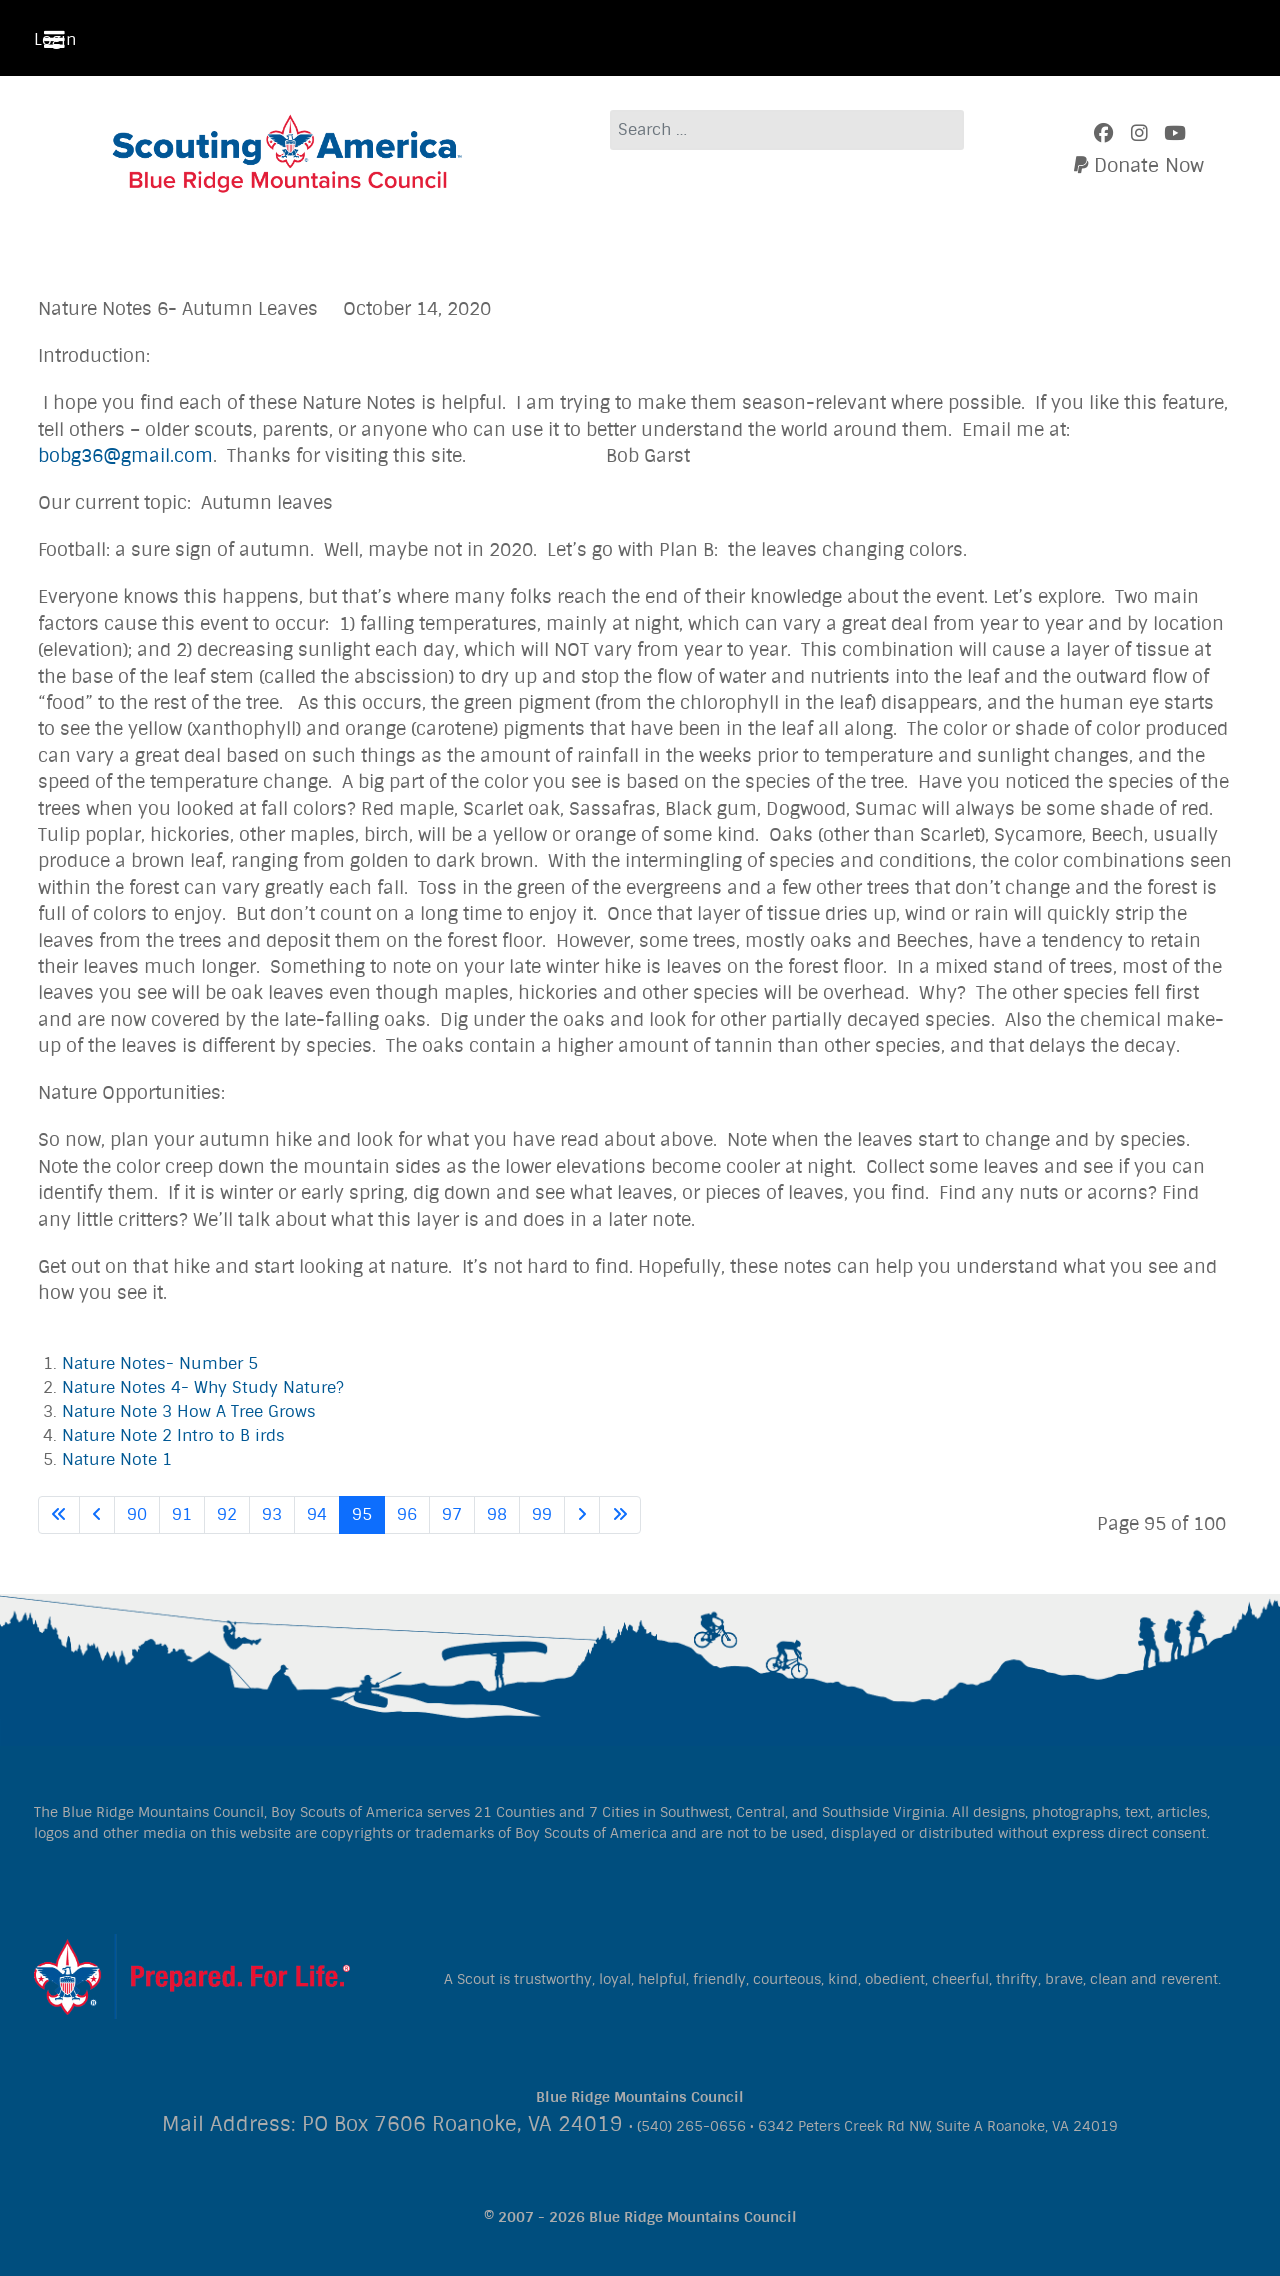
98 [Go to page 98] (497, 1514)
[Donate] (1139, 166)
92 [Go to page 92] (227, 1514)
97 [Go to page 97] (452, 1514)
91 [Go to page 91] (182, 1514)
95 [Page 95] (362, 1514)
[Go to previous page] (97, 1515)
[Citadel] (192, 1975)
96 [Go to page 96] (407, 1514)
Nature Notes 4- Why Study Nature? (203, 1387)
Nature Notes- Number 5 (160, 1363)
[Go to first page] (59, 1515)
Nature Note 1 (117, 1459)
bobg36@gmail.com (125, 456)
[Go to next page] (582, 1515)
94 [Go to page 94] (317, 1514)
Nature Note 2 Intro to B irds (173, 1435)
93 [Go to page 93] (272, 1514)
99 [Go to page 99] (542, 1514)
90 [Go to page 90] (137, 1514)
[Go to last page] (620, 1515)
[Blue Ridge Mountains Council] (288, 151)
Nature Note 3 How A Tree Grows (189, 1411)
